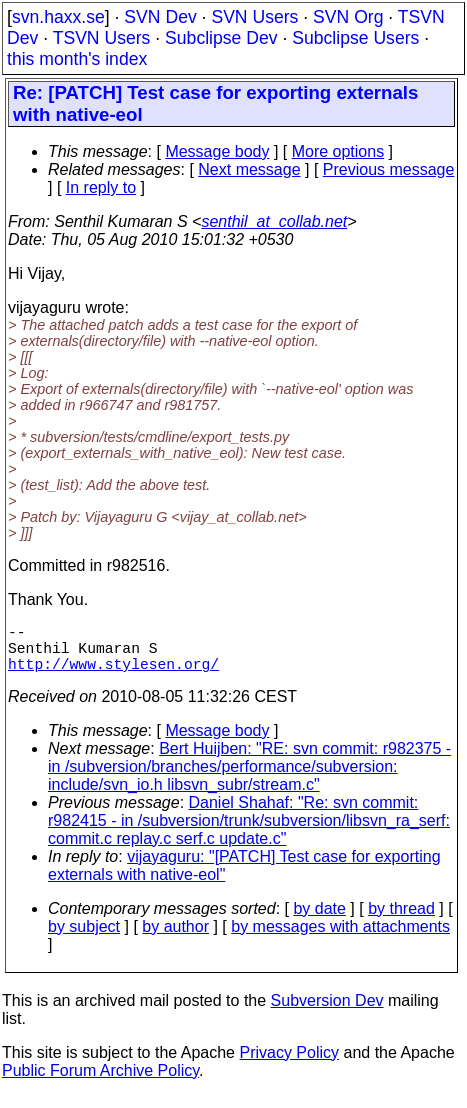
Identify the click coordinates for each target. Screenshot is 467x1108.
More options (338, 151)
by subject (84, 938)
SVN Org (348, 17)
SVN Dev (160, 17)
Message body (217, 151)
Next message (249, 169)
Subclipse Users (355, 38)
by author (175, 938)
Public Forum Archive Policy (100, 1082)
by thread (401, 920)
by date (319, 920)
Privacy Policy (289, 1064)
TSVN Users (102, 38)
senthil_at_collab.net (274, 221)
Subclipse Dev (221, 38)
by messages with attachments (340, 938)
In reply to (101, 187)
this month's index (77, 59)
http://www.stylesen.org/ (113, 675)
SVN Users (254, 17)
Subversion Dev (327, 1012)
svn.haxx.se (58, 17)
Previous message (389, 169)
